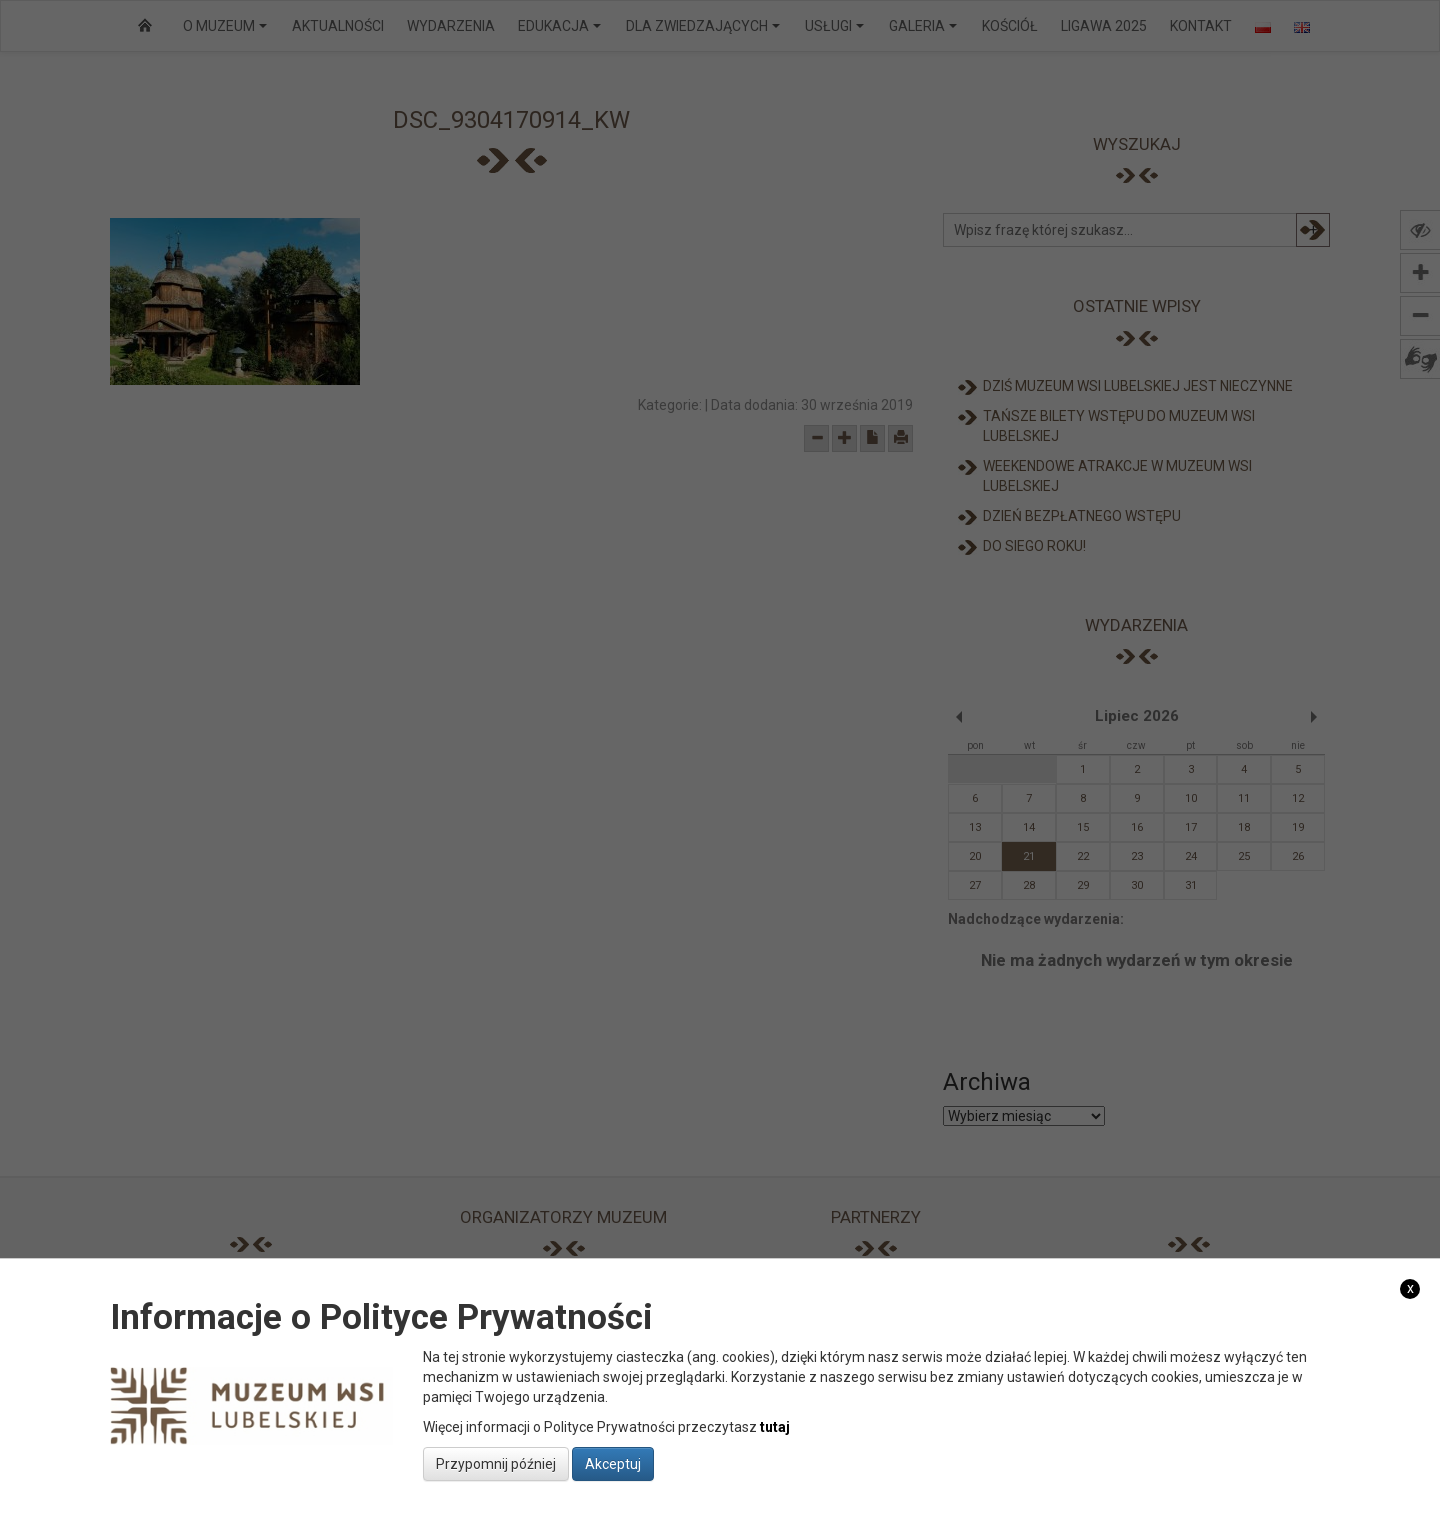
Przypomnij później (496, 1464)
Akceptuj (613, 1464)
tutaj (775, 1427)
